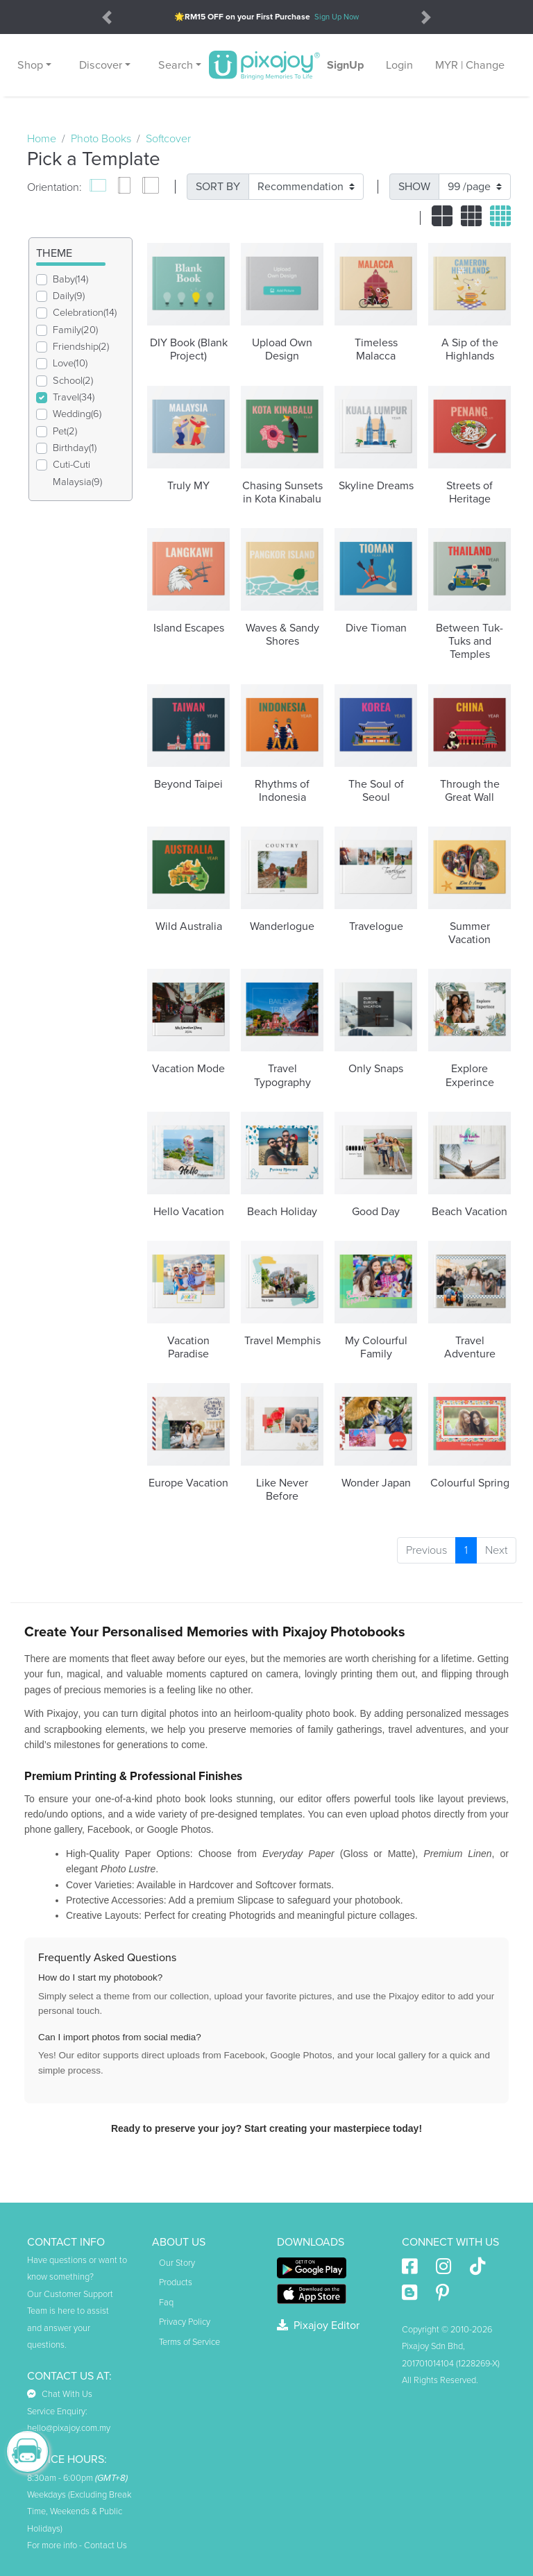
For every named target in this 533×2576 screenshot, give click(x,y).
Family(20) (75, 330)
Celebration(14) (85, 313)
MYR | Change (470, 65)
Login (399, 65)
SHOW (414, 187)
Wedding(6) (77, 414)
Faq (166, 2302)
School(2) (73, 381)
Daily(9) (69, 296)
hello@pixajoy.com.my (68, 2428)
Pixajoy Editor (318, 2325)
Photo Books (101, 139)
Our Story (177, 2263)
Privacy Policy (184, 2322)
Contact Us (105, 2545)
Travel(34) (73, 397)
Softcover (168, 139)
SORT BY (218, 187)
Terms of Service (189, 2342)
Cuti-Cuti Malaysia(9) (77, 473)
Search (175, 65)
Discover (100, 65)
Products (175, 2282)
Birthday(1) (74, 448)
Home (41, 139)
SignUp (345, 65)
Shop (30, 65)
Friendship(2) (81, 347)
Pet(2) (65, 431)
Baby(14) (70, 279)
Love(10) (70, 363)
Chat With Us (59, 2394)
